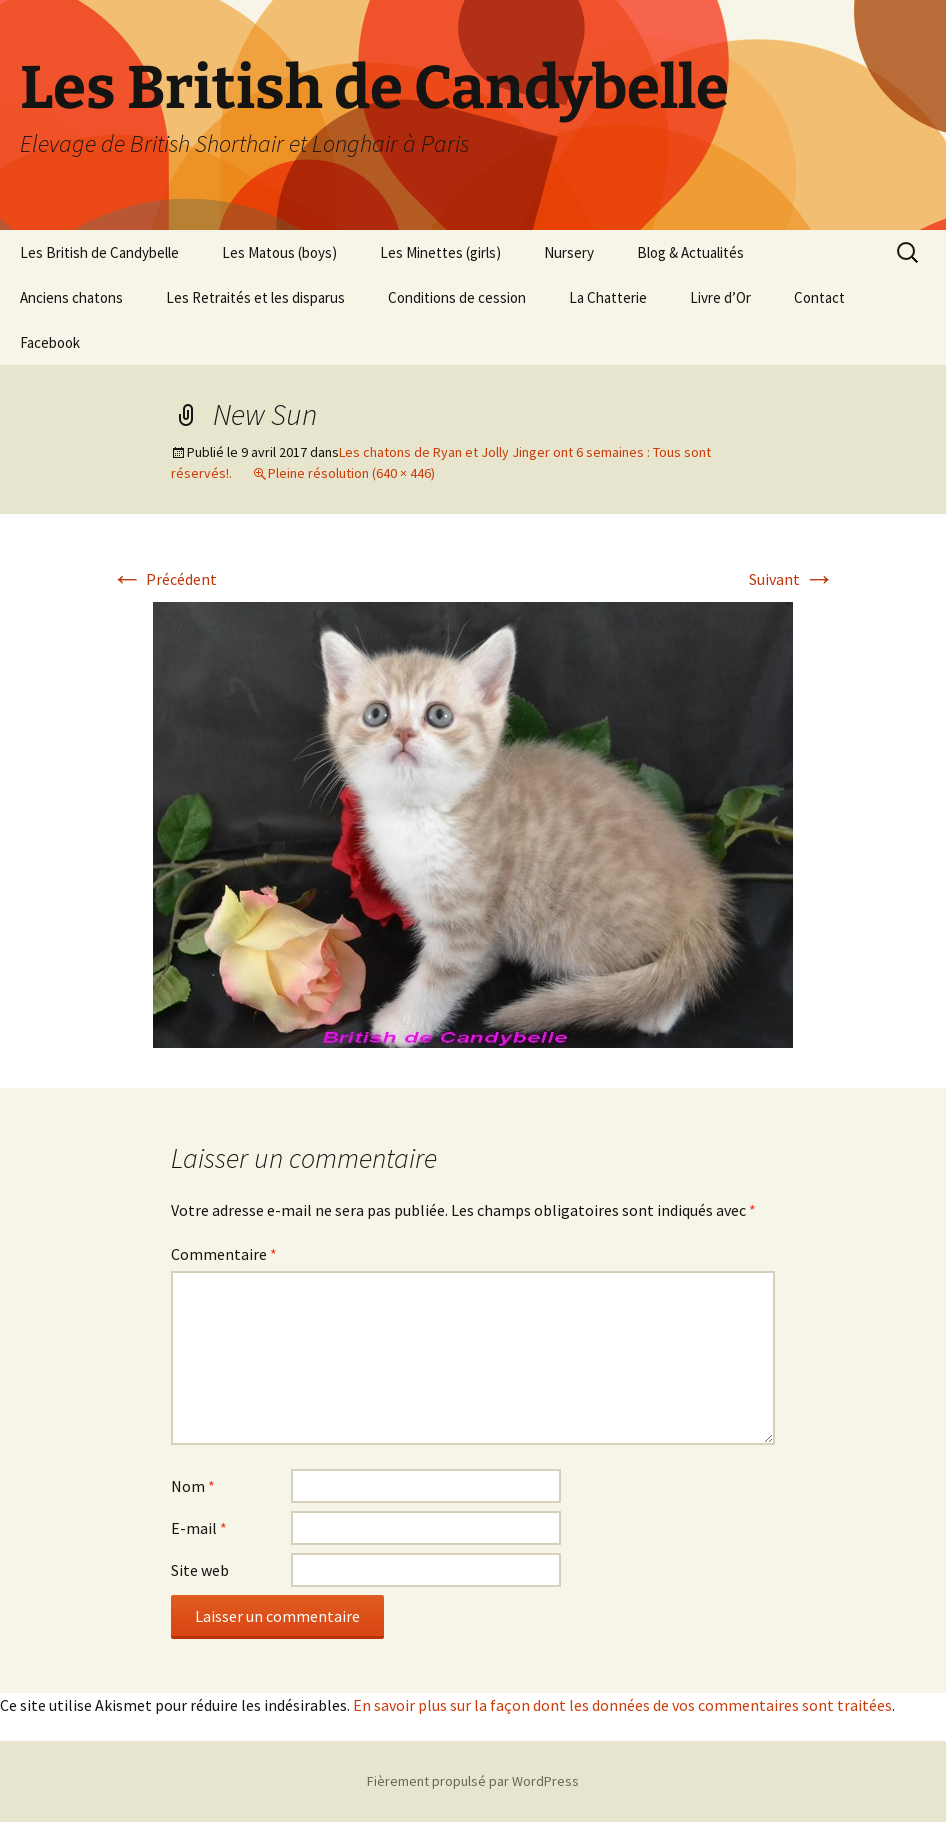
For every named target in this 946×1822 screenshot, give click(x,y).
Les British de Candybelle (99, 252)
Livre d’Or (720, 297)
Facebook (50, 342)
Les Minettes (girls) (440, 252)
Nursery (569, 252)
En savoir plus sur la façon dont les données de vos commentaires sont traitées (622, 1705)
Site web (200, 1570)
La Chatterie (608, 297)
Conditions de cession (457, 297)
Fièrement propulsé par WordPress (473, 1781)
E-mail (199, 1528)
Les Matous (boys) (279, 252)
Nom (193, 1486)
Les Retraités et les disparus (255, 297)
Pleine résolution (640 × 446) (351, 473)
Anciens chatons (71, 297)
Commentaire (224, 1254)
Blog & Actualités (690, 252)
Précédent (164, 579)
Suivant (792, 579)
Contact (819, 297)
